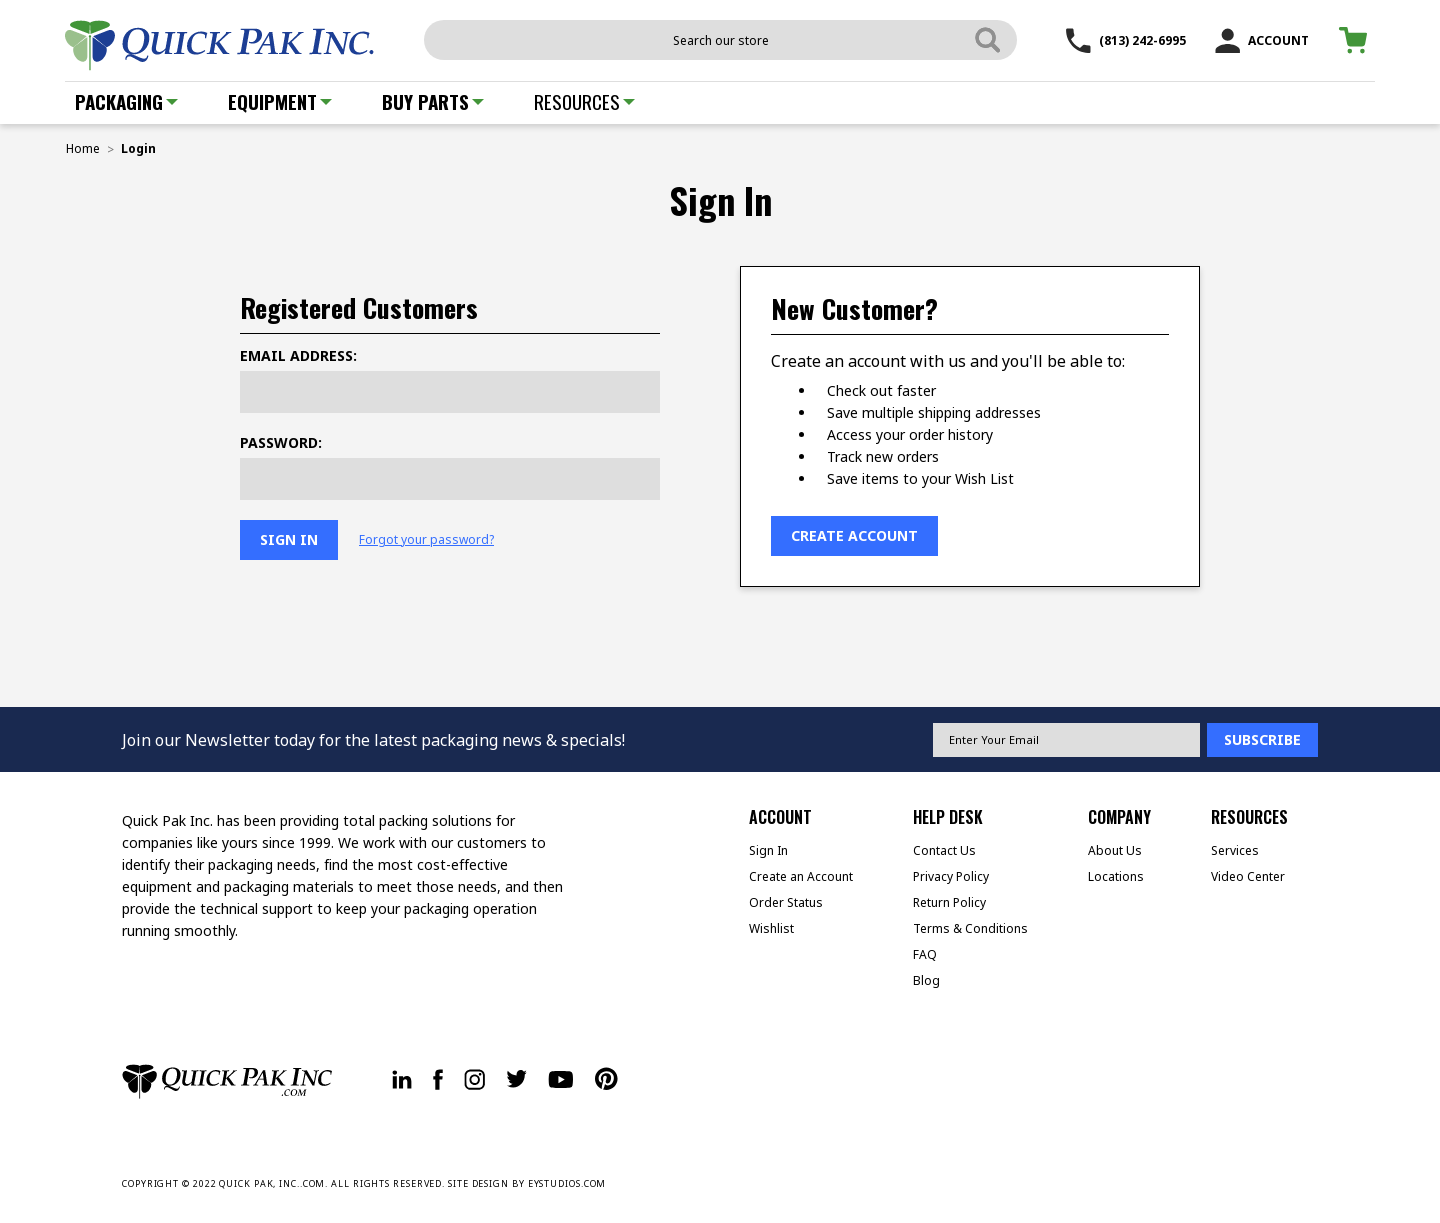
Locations (1116, 876)
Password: (281, 442)
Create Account (854, 535)
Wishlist (771, 928)
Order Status (786, 902)
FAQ (925, 954)
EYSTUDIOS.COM (567, 1183)
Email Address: (298, 355)
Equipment (280, 101)
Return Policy (949, 902)
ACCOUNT (1262, 40)
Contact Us (944, 850)
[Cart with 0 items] (1356, 40)
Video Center (1248, 876)
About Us (1115, 850)
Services (1235, 850)
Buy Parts (433, 101)
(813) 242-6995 (1126, 40)
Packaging (126, 101)
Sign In (768, 850)
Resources (584, 101)
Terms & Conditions (970, 928)
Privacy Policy (951, 876)
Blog (926, 980)
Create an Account (801, 876)
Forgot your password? (426, 540)
